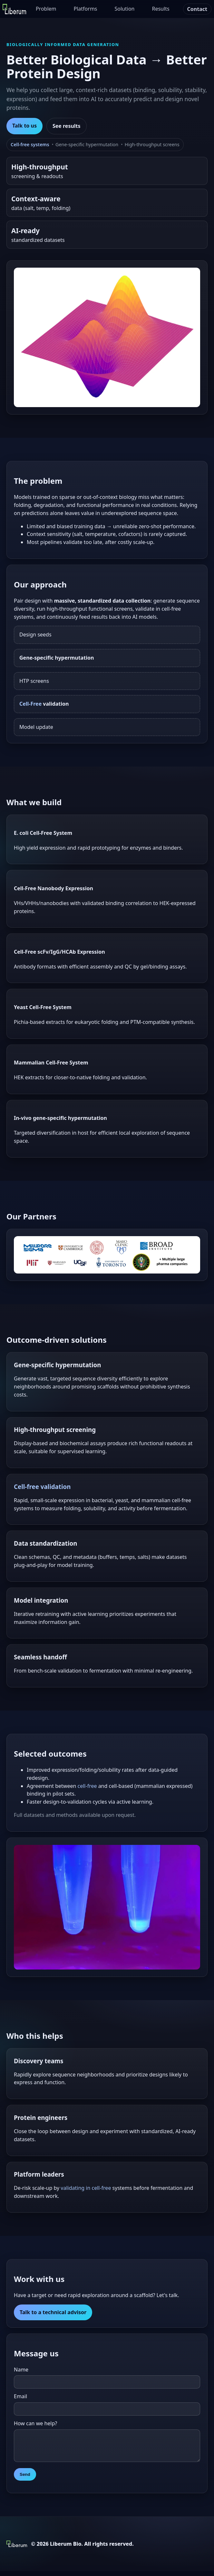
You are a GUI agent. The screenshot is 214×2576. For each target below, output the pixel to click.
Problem (46, 8)
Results (160, 8)
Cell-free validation (42, 1487)
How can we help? (35, 2423)
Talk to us (24, 125)
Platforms (85, 8)
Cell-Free (30, 703)
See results (67, 125)
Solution (125, 8)
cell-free (87, 1785)
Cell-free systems (30, 144)
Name (21, 2369)
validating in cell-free (86, 2187)
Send (25, 2479)
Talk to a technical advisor (53, 2312)
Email (20, 2396)
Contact (197, 9)
